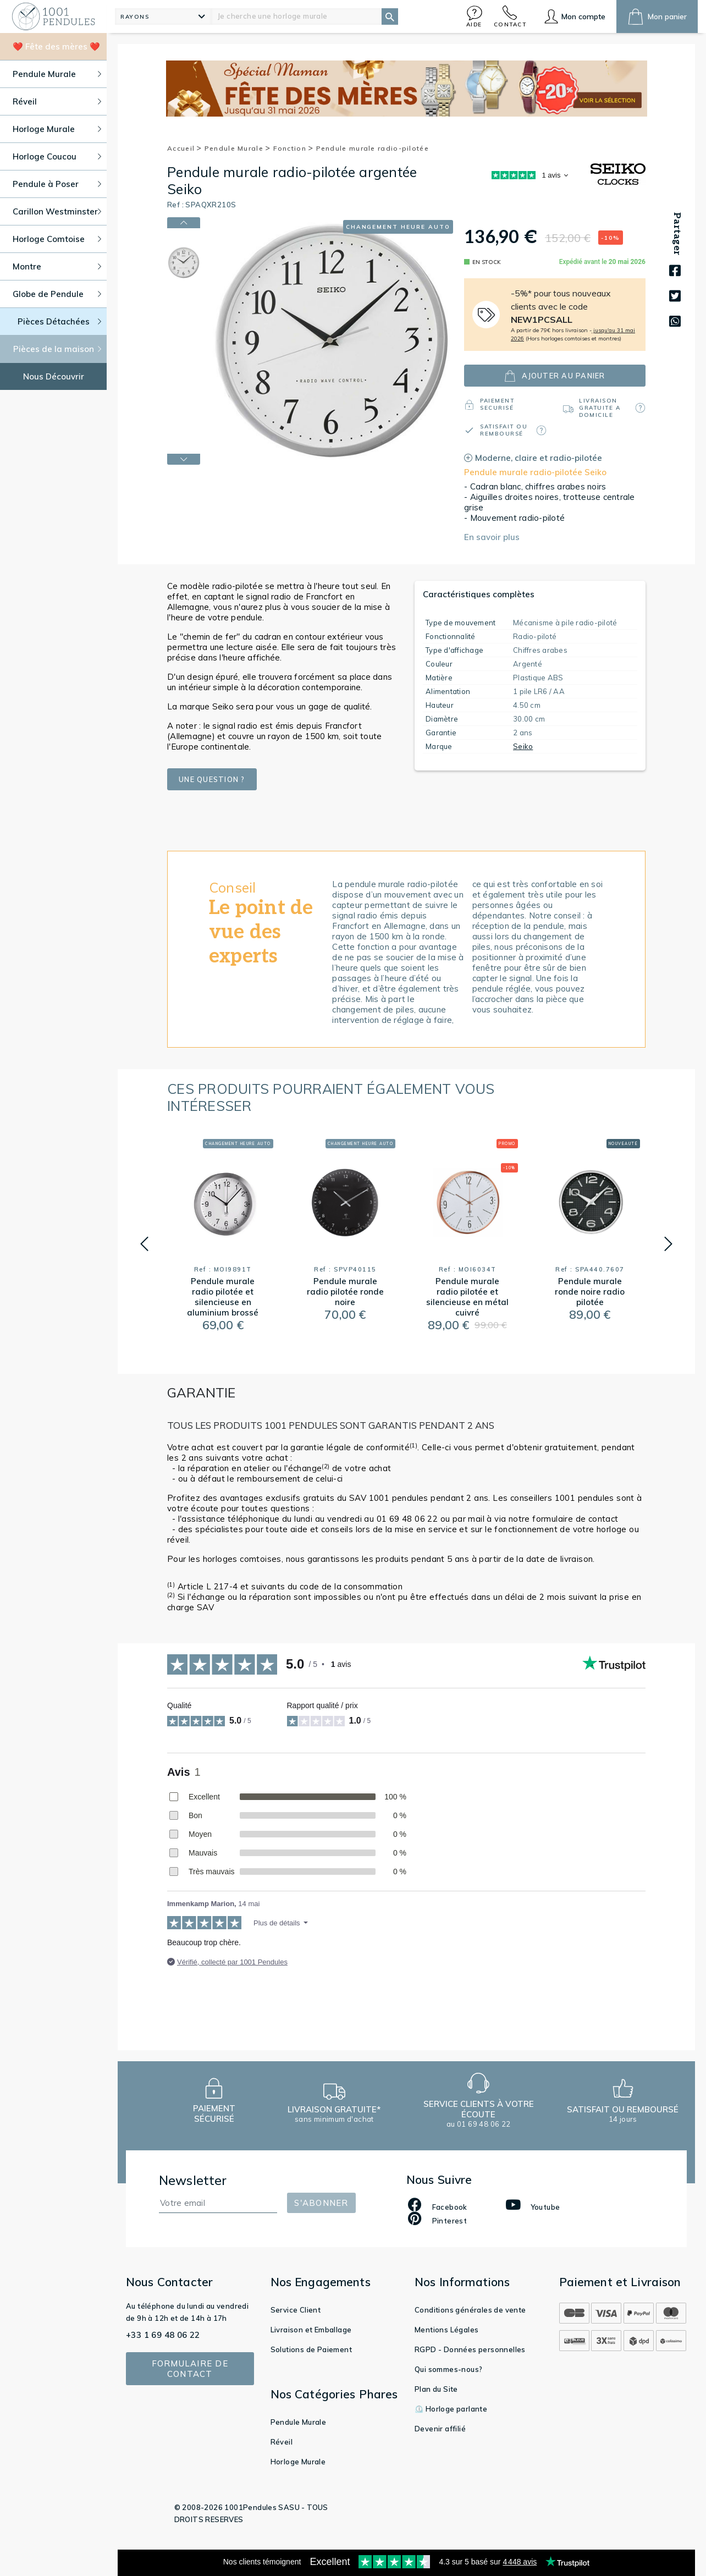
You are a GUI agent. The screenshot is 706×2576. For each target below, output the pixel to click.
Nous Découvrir (53, 376)
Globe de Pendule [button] (57, 294)
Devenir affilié (440, 2428)
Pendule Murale (238, 148)
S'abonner (321, 2203)
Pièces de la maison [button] (57, 349)
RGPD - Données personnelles (470, 2349)
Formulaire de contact (190, 2368)
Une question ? (212, 779)
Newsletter (193, 2180)
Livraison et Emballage (311, 2329)
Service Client (296, 2309)
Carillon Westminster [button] (57, 211)
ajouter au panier (554, 376)
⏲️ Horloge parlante (451, 2408)
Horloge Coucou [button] (57, 156)
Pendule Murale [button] (57, 74)
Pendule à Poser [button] (57, 184)
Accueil (184, 148)
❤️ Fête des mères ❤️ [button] (56, 46)
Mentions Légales (446, 2329)
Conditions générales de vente (470, 2309)
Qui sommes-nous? (448, 2369)
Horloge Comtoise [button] (57, 239)
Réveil (282, 2441)
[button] (474, 16)
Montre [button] (57, 266)
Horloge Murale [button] (57, 129)
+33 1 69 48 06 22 (163, 2335)
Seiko (523, 746)
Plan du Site (436, 2389)
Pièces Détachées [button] (60, 321)
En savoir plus (492, 537)
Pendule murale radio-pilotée (372, 148)
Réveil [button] (57, 101)
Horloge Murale (298, 2461)
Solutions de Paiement (311, 2349)
